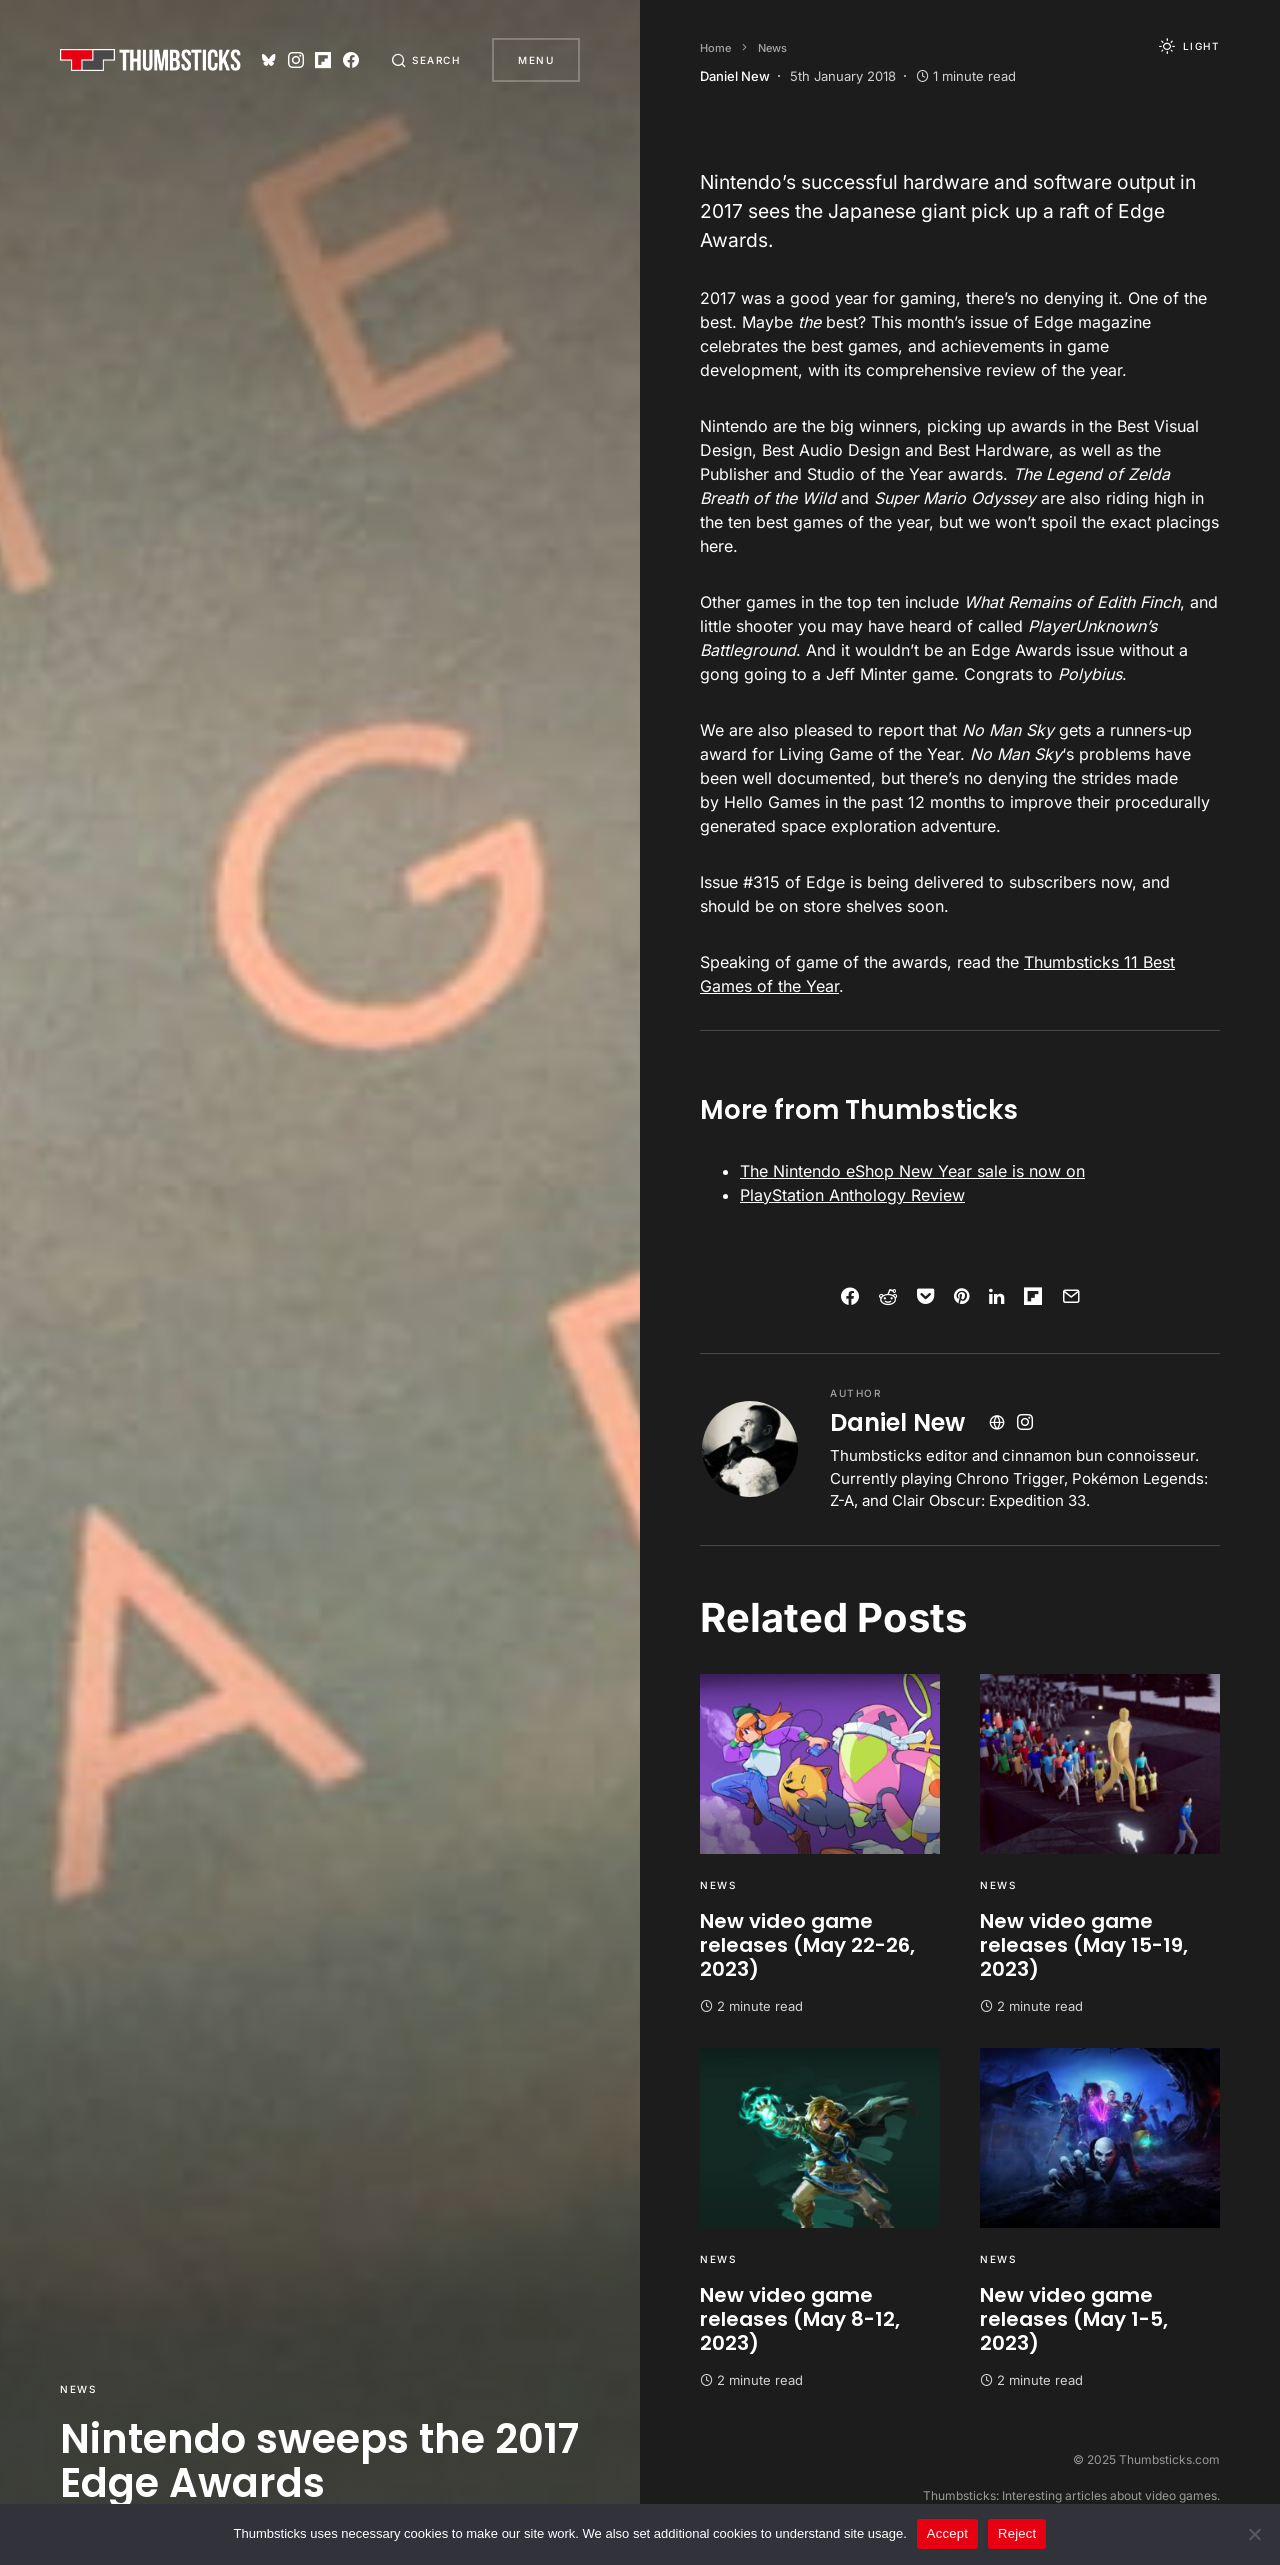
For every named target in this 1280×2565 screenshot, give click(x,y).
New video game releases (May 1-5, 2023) (1074, 2319)
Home (715, 48)
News (78, 2389)
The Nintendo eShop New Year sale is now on (912, 1171)
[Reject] (1255, 2534)
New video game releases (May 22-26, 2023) (807, 1945)
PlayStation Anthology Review (852, 1195)
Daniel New (897, 1422)
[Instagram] (296, 60)
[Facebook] (351, 60)
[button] (426, 60)
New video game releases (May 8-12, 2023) (800, 2319)
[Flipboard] (323, 60)
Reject (1017, 2533)
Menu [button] (536, 60)
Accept (947, 2533)
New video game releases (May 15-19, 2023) (1084, 1945)
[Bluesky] (269, 60)
